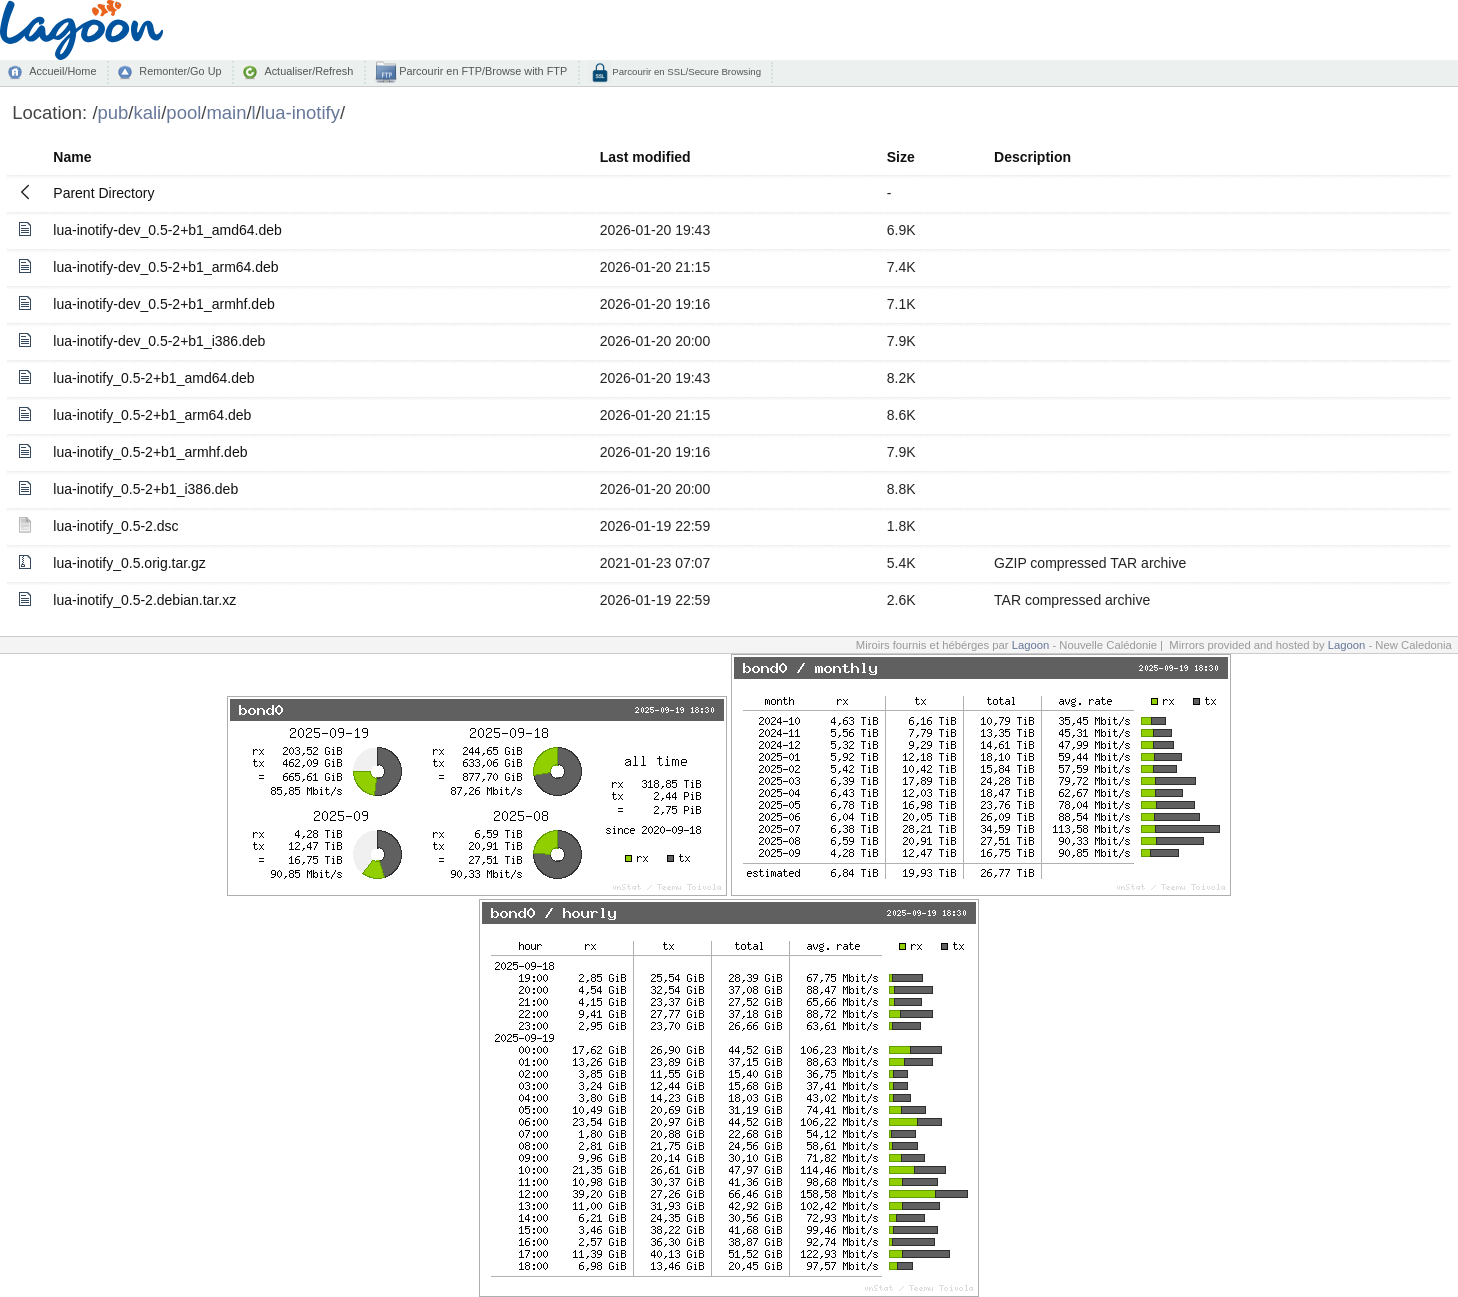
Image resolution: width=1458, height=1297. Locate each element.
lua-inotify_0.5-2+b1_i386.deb (145, 489)
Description (1032, 157)
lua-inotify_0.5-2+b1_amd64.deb (153, 378)
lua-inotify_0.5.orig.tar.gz (129, 563)
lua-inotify (300, 112)
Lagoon (1031, 645)
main (226, 112)
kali (148, 112)
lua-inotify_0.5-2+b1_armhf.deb (150, 452)
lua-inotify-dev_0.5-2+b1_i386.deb (159, 341)
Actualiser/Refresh (308, 71)
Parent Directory (103, 193)
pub (113, 112)
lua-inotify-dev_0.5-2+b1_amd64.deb (167, 230)
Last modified (645, 157)
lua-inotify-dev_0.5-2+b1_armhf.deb (163, 304)
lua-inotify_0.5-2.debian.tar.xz (144, 600)
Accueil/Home (62, 71)
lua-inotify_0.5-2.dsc (115, 526)
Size (901, 157)
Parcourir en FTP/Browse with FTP (481, 71)
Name (72, 157)
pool (183, 112)
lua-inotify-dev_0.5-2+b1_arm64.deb (165, 267)
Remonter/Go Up (180, 71)
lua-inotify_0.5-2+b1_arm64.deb (152, 415)
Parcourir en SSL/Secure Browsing (685, 71)
